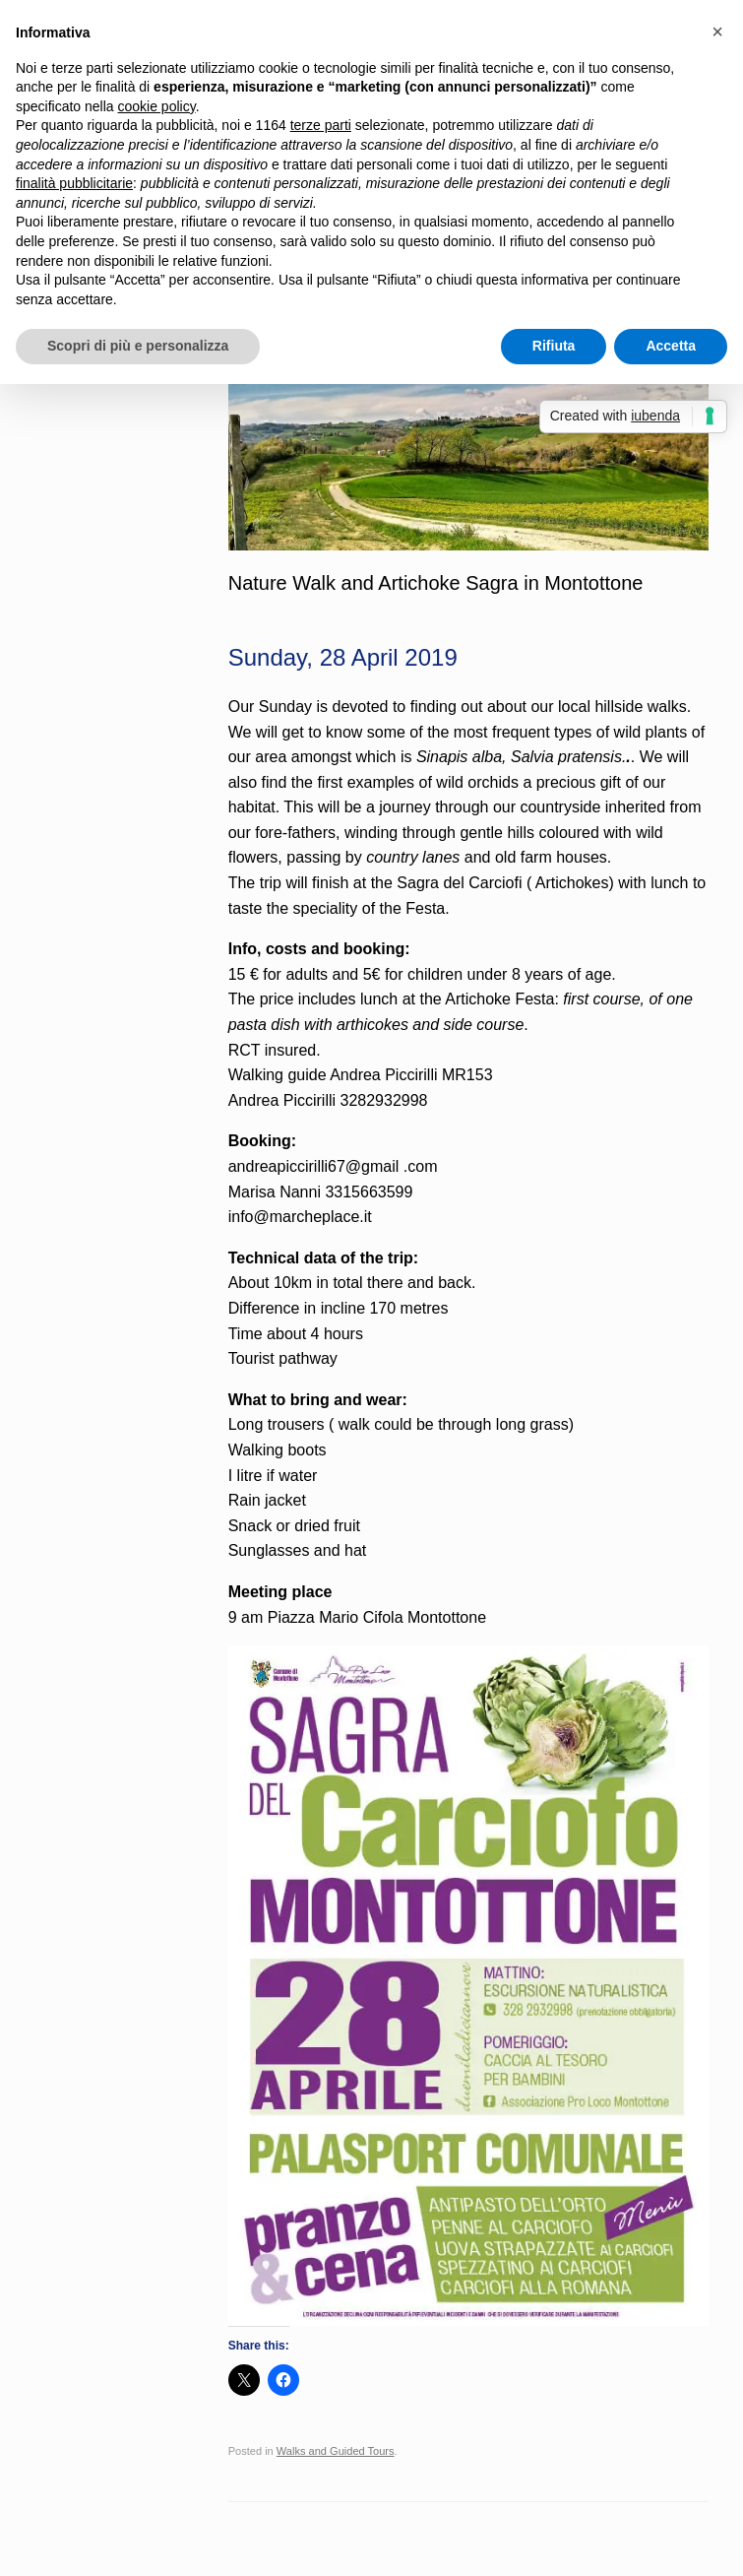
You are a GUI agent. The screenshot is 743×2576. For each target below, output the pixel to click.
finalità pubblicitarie (74, 183)
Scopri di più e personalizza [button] (137, 346)
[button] (717, 31)
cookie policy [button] (157, 106)
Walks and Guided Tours (336, 2451)
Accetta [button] (671, 346)
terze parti (320, 125)
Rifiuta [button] (554, 346)
